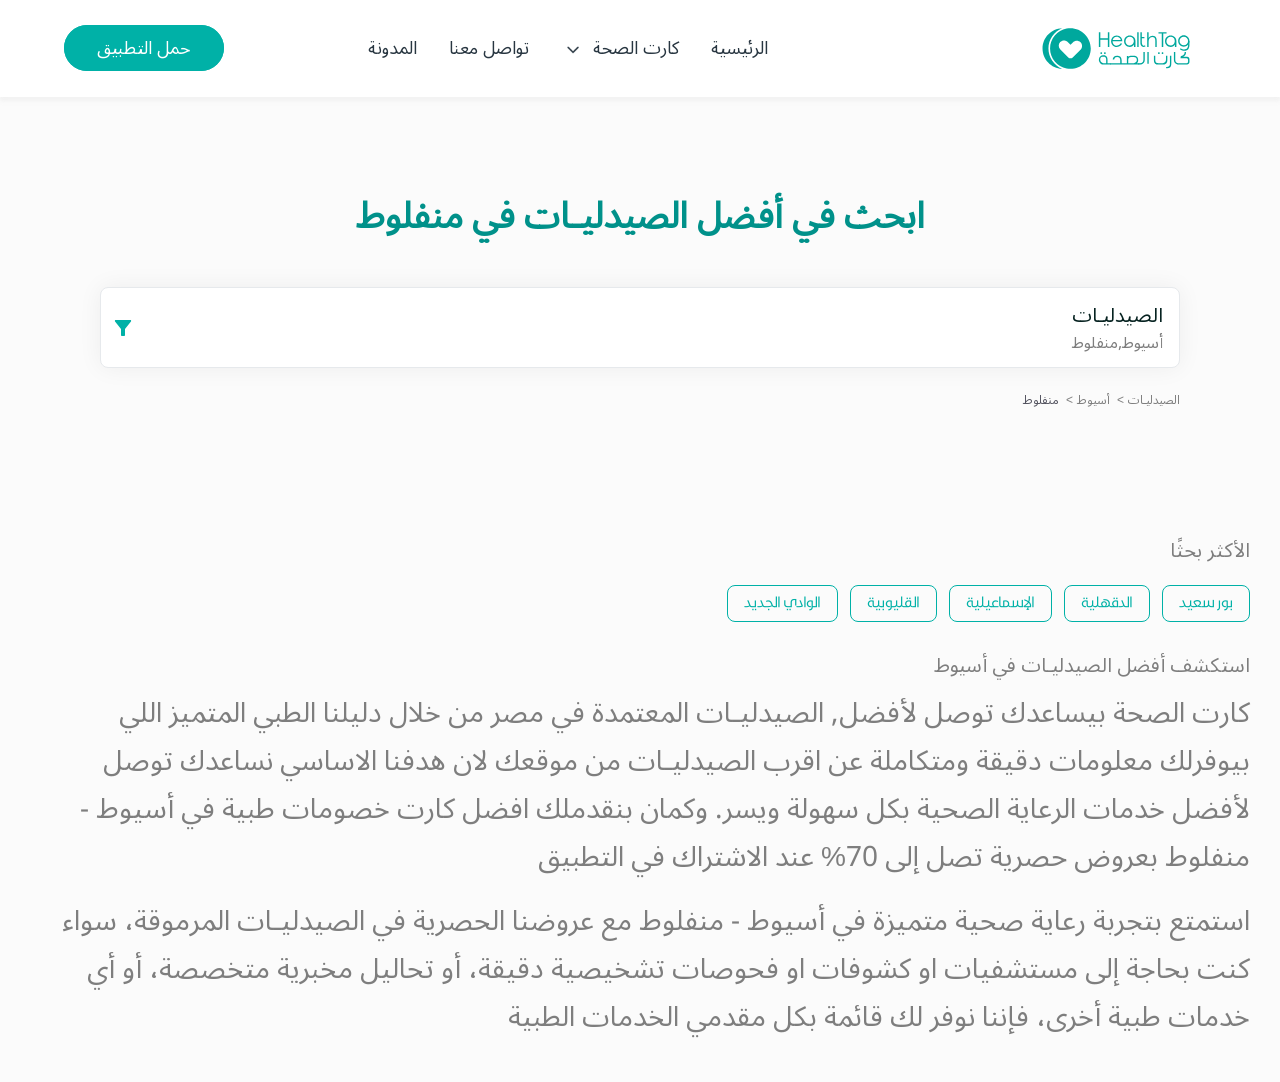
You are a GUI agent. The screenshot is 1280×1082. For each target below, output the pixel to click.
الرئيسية (739, 48)
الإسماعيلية (1000, 601)
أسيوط (1093, 400)
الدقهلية (1107, 601)
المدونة (392, 48)
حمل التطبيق (144, 48)
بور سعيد (1206, 601)
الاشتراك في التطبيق (653, 857)
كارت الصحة (620, 48)
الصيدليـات (1154, 400)
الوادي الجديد (782, 601)
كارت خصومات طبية (338, 809)
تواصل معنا (489, 48)
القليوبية (893, 601)
